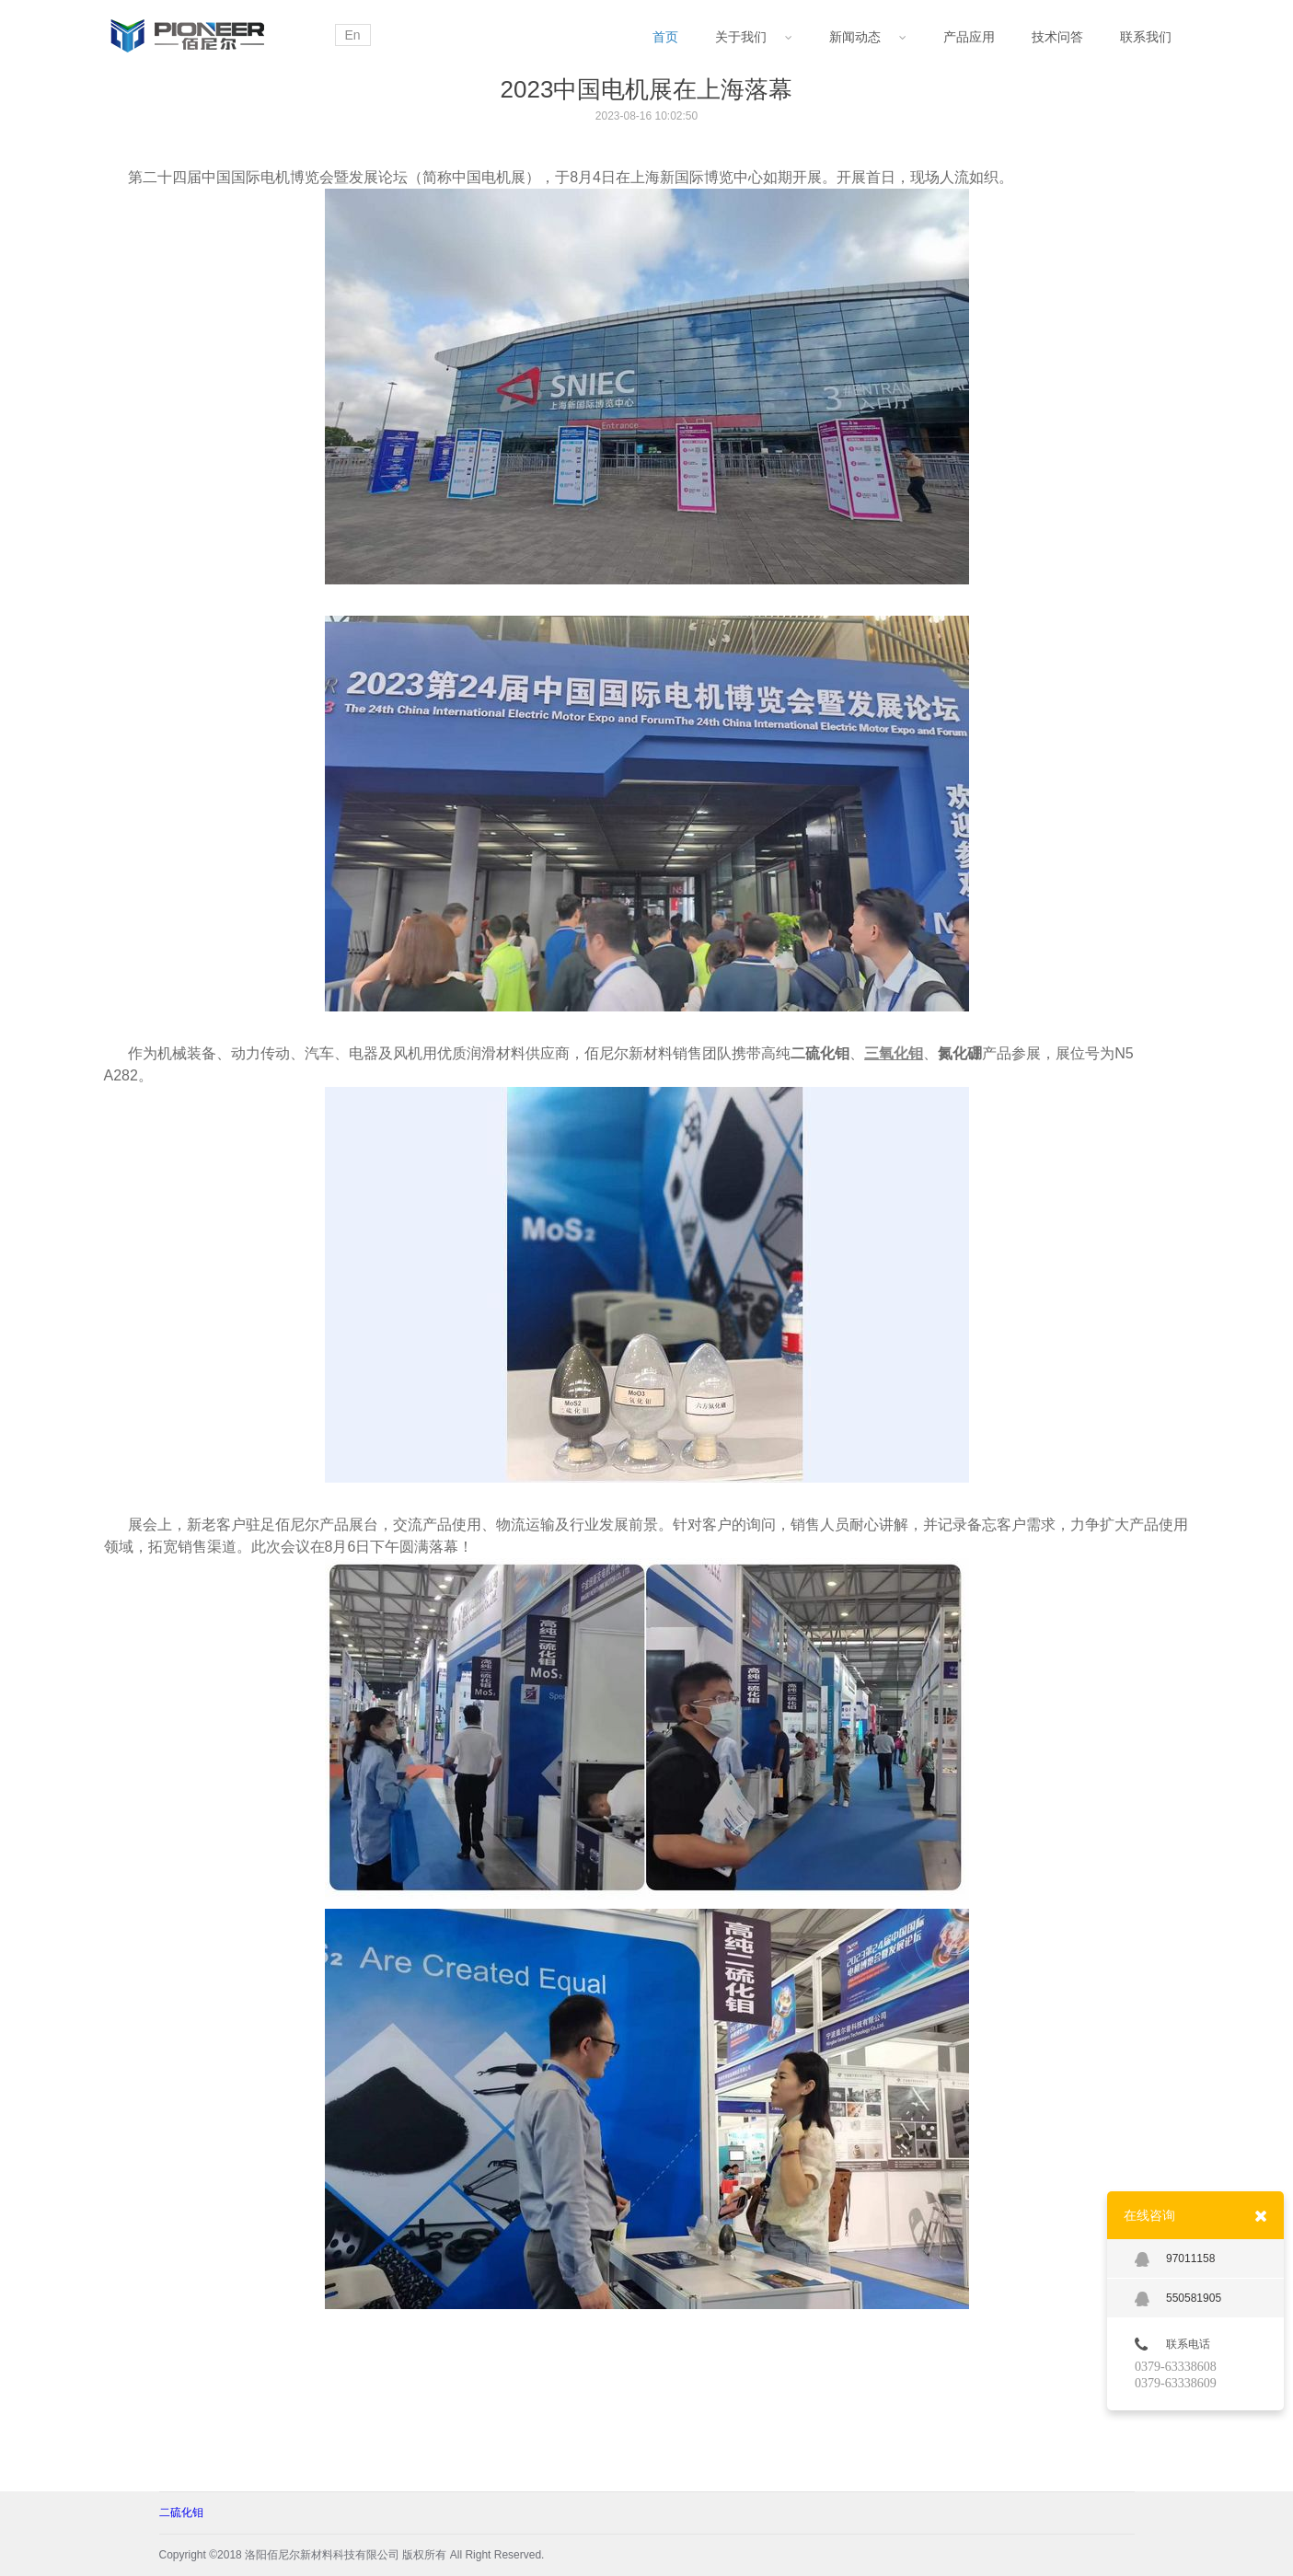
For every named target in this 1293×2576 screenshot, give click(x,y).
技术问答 (1057, 36)
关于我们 (753, 36)
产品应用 (969, 36)
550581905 (1178, 2299)
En (353, 35)
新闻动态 (867, 36)
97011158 (1175, 2259)
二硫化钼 (181, 2512)
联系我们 (1146, 36)
